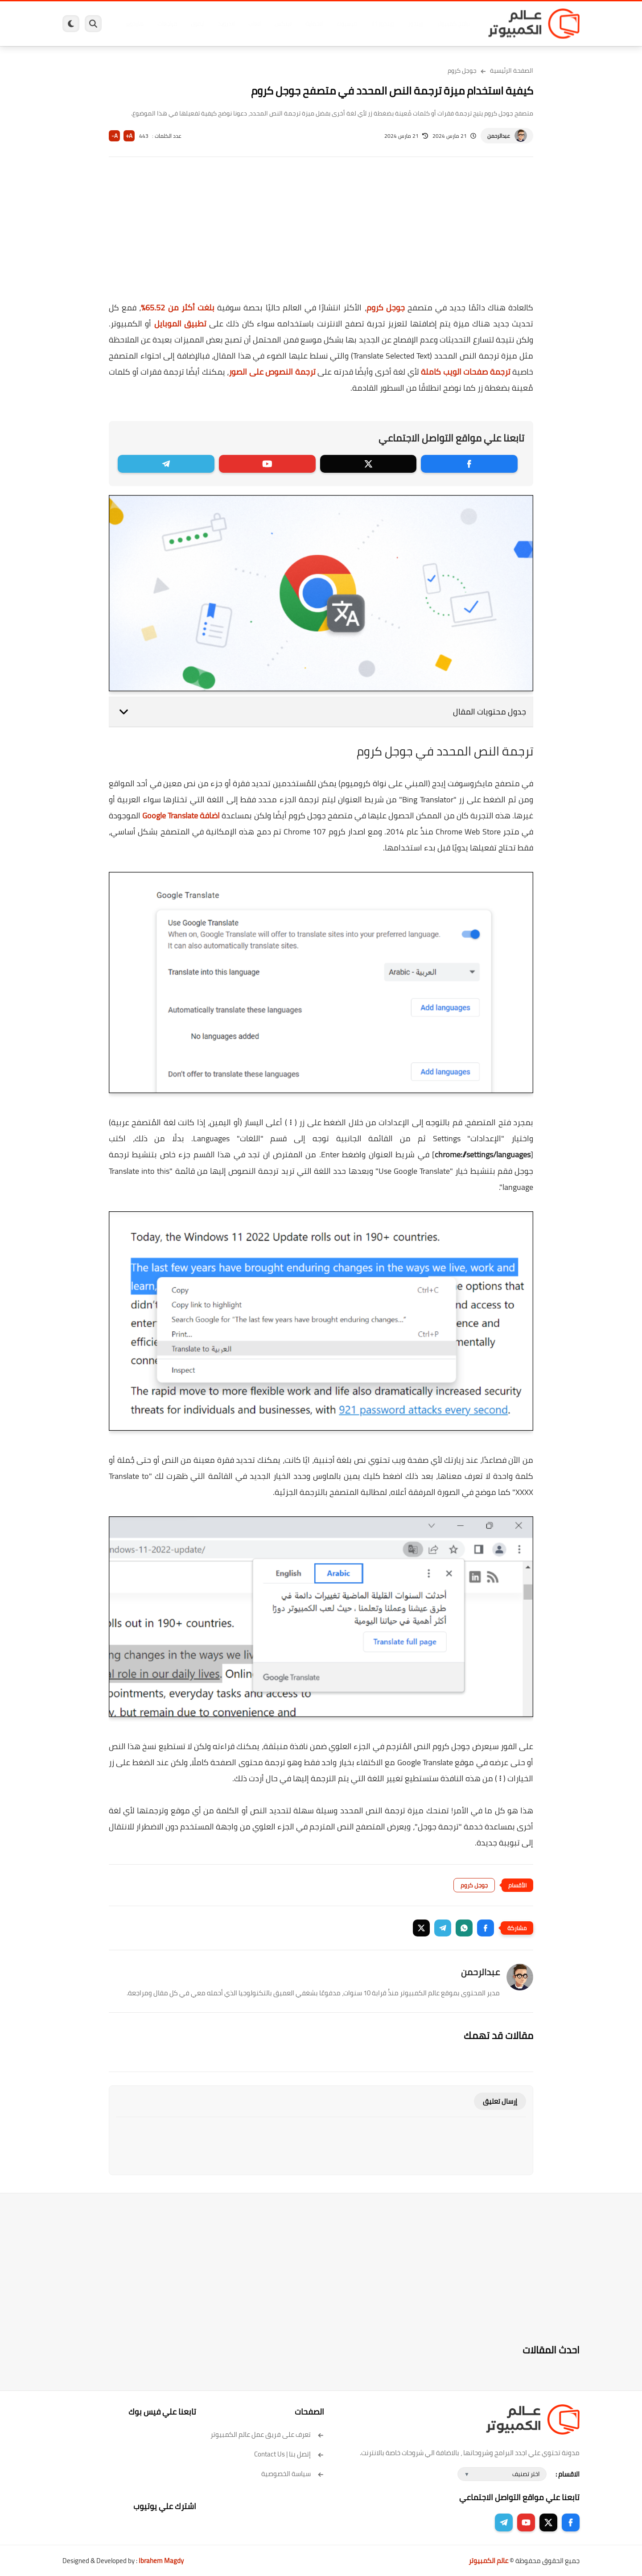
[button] (485, 1928)
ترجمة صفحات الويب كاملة (465, 371)
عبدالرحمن (498, 136)
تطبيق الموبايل (180, 323)
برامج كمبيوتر (451, 23)
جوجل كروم (462, 70)
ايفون (195, 23)
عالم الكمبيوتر (488, 2560)
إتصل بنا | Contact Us (289, 2454)
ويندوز (413, 23)
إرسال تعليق (500, 2101)
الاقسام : (568, 2474)
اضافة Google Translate (181, 815)
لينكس (280, 23)
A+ (129, 135)
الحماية (312, 23)
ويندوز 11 (380, 23)
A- (114, 135)
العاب (252, 23)
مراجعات (165, 23)
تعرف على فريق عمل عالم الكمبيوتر (267, 2434)
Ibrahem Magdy (161, 2560)
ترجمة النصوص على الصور (272, 371)
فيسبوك (344, 23)
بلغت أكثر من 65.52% (177, 307)
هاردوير (132, 23)
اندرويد (224, 23)
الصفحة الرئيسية (511, 70)
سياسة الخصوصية (292, 2473)
